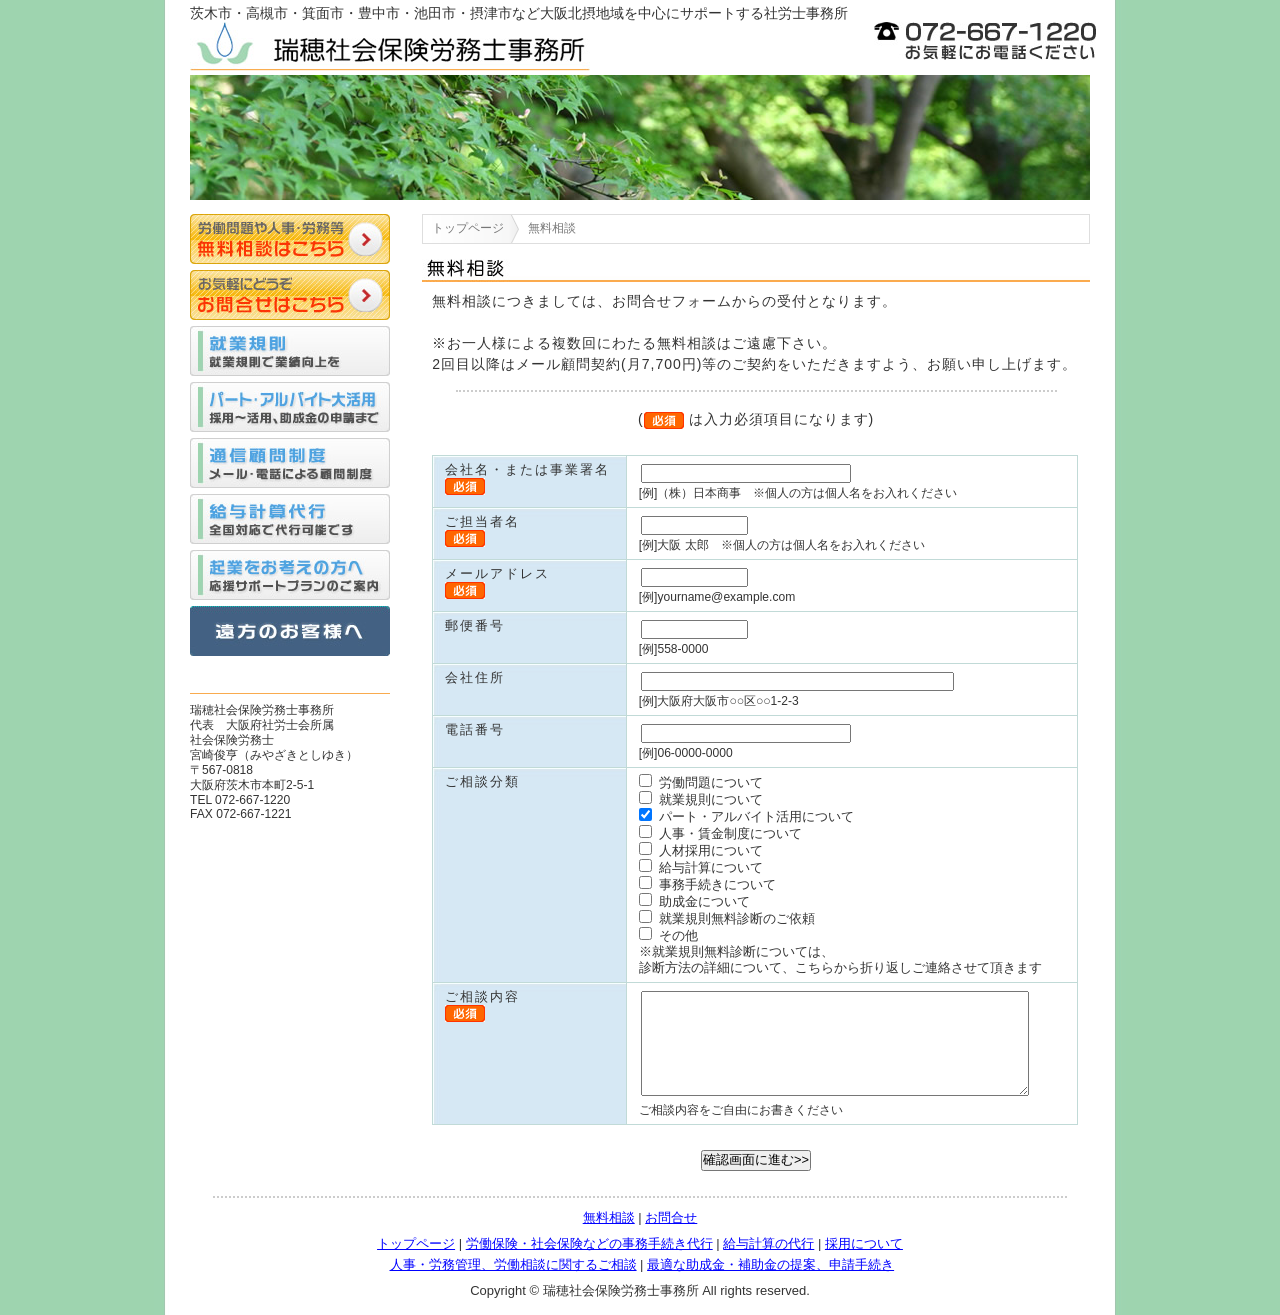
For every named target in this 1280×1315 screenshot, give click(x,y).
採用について (864, 1243)
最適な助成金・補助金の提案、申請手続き (770, 1264)
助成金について (694, 901)
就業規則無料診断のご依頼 (727, 918)
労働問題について (701, 782)
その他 (668, 935)
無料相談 (609, 1217)
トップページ (468, 228)
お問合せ (671, 1217)
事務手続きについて (707, 884)
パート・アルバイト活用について (746, 816)
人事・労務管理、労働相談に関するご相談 (513, 1264)
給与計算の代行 (768, 1243)
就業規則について (701, 799)
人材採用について (701, 850)
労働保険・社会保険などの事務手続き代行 (589, 1243)
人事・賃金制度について (720, 833)
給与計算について (701, 867)
